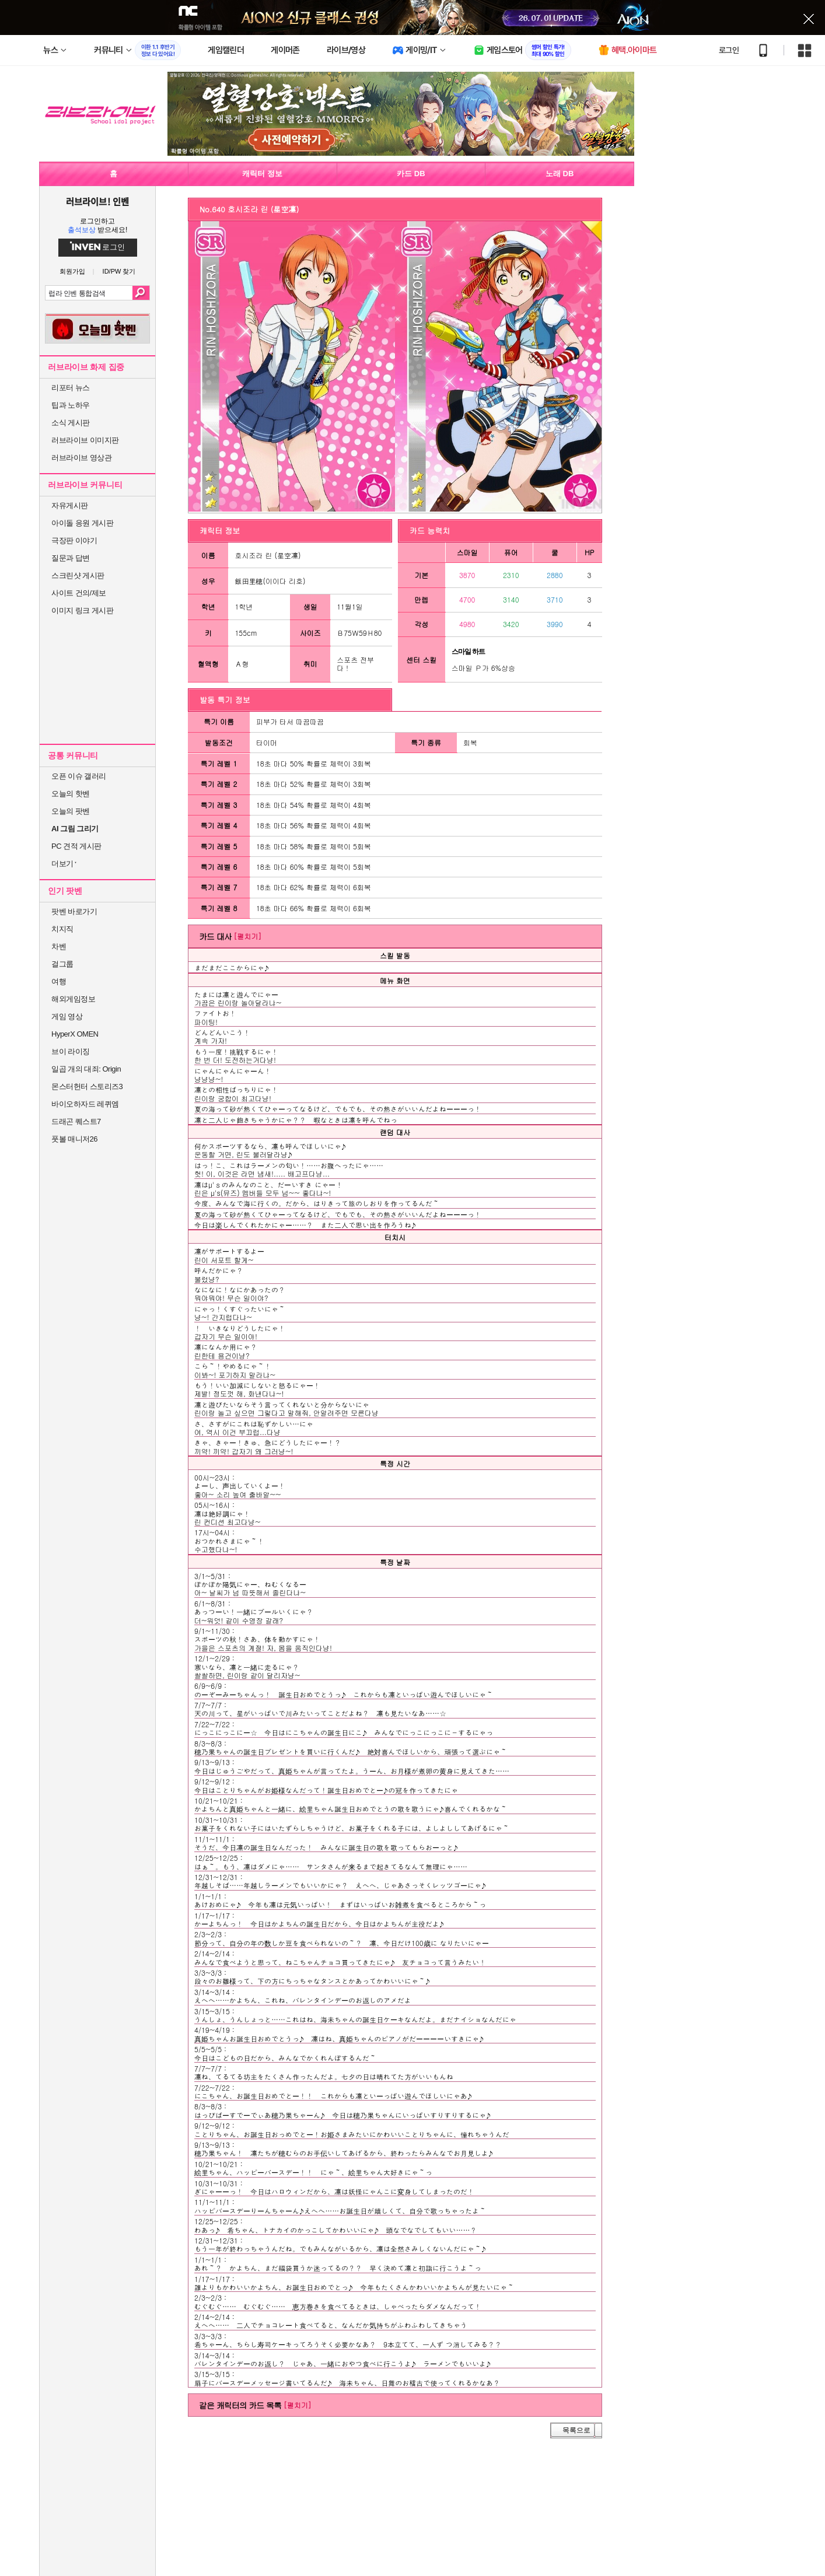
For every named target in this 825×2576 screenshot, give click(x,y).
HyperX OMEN (74, 1034)
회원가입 (72, 271)
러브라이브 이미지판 (85, 440)
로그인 (729, 50)
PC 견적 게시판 (76, 846)
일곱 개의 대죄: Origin (86, 1069)
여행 (58, 981)
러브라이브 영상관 (81, 457)
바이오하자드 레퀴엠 (85, 1104)
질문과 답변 (70, 558)
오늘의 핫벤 (70, 793)
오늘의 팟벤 (70, 811)
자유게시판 (69, 505)
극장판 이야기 (74, 540)
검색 (140, 293)
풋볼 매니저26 (74, 1139)
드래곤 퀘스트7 (76, 1121)
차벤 (58, 946)
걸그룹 (62, 964)
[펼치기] (247, 936)
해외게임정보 (73, 999)
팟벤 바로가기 (74, 911)
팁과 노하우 (70, 405)
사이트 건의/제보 (78, 593)
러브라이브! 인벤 (97, 201)
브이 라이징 (70, 1051)
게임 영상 (66, 1016)
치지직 (62, 929)
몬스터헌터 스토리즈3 (87, 1086)
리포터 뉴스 (70, 387)
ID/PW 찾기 (119, 271)
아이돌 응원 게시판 (82, 523)
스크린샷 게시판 (77, 575)
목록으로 (576, 2430)
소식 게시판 (70, 422)
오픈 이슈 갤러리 (78, 776)
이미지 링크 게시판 (82, 610)
